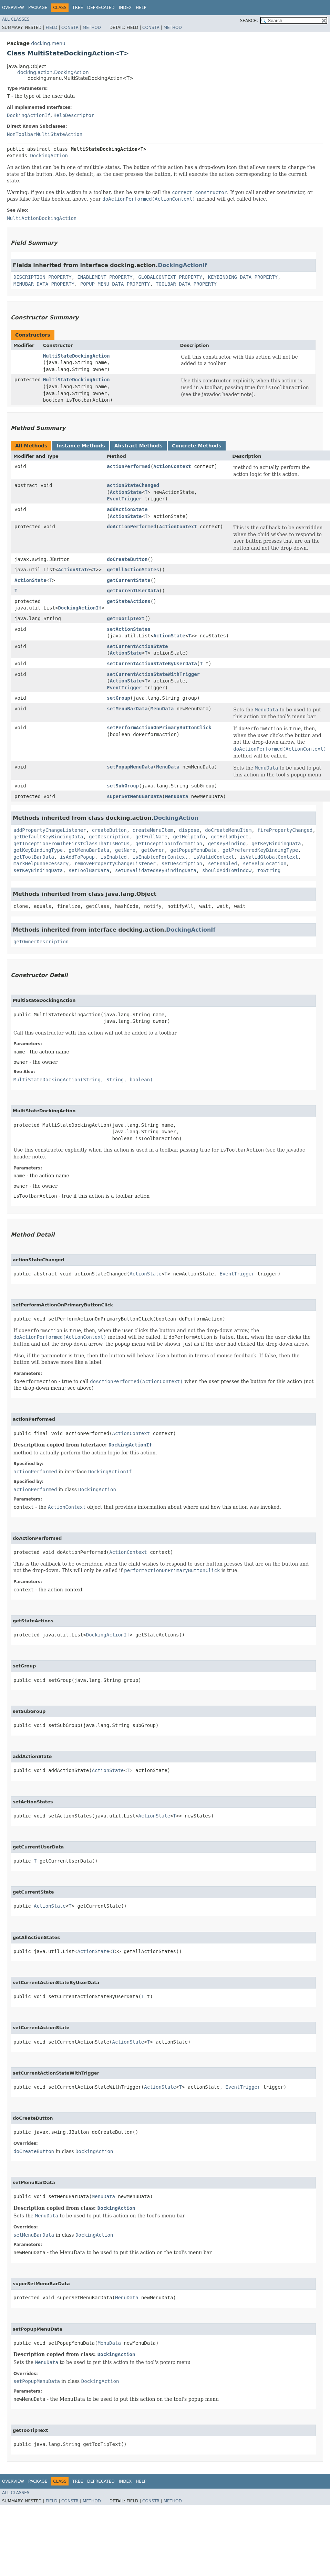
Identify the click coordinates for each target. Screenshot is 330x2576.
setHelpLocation (264, 863)
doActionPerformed (131, 526)
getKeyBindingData (276, 843)
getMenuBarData (89, 850)
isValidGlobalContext (269, 857)
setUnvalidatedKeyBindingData (155, 870)
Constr (70, 27)
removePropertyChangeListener (115, 863)
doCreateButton (127, 559)
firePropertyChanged (284, 830)
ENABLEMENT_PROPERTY (104, 277)
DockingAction (49, 155)
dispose (189, 830)
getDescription (109, 836)
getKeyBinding (227, 843)
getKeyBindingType (38, 850)
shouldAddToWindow (226, 870)
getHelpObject (230, 836)
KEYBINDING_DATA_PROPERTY (243, 277)
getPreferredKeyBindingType (260, 850)
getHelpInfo (189, 836)
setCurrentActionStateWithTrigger (153, 674)
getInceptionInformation (168, 843)
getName (125, 850)
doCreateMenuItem (228, 830)
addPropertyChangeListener (49, 830)
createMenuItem (153, 830)
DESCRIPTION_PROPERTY (42, 277)
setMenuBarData (127, 708)
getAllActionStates (133, 569)
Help (141, 7)
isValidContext (214, 857)
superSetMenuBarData (134, 796)
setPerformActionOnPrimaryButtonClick (159, 727)
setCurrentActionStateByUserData (152, 663)
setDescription (182, 863)
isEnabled (114, 857)
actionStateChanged (133, 485)
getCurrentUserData (133, 590)
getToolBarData (33, 857)
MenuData (162, 708)
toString (268, 870)
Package (37, 7)
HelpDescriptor (73, 115)
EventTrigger (124, 498)
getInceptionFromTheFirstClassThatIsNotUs (71, 843)
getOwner (152, 850)
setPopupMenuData (130, 767)
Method (92, 27)
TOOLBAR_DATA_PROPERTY (186, 284)
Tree (77, 7)
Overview (13, 7)
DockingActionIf (28, 115)
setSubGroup (123, 785)
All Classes (15, 19)
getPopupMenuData (193, 850)
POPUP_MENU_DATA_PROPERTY (115, 284)
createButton (109, 830)
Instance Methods (80, 445)
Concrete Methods (196, 445)
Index (125, 7)
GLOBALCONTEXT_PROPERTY (170, 277)
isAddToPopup (77, 857)
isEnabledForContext (160, 857)
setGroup (118, 698)
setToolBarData (89, 870)
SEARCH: (249, 20)
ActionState (126, 492)
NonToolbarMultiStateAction (44, 134)
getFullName (151, 836)
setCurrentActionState (137, 646)
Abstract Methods (138, 445)
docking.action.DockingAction (53, 72)
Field (51, 27)
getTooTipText (126, 618)
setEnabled (222, 863)
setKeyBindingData (38, 870)
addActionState (127, 509)
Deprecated (101, 7)
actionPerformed (128, 466)
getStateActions (128, 601)
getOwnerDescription (41, 941)
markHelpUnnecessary (41, 863)
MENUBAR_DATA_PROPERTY (43, 284)
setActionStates (128, 629)
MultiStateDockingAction (76, 356)
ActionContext (172, 466)
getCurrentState (128, 580)
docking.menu (48, 43)
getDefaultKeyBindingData (48, 836)
